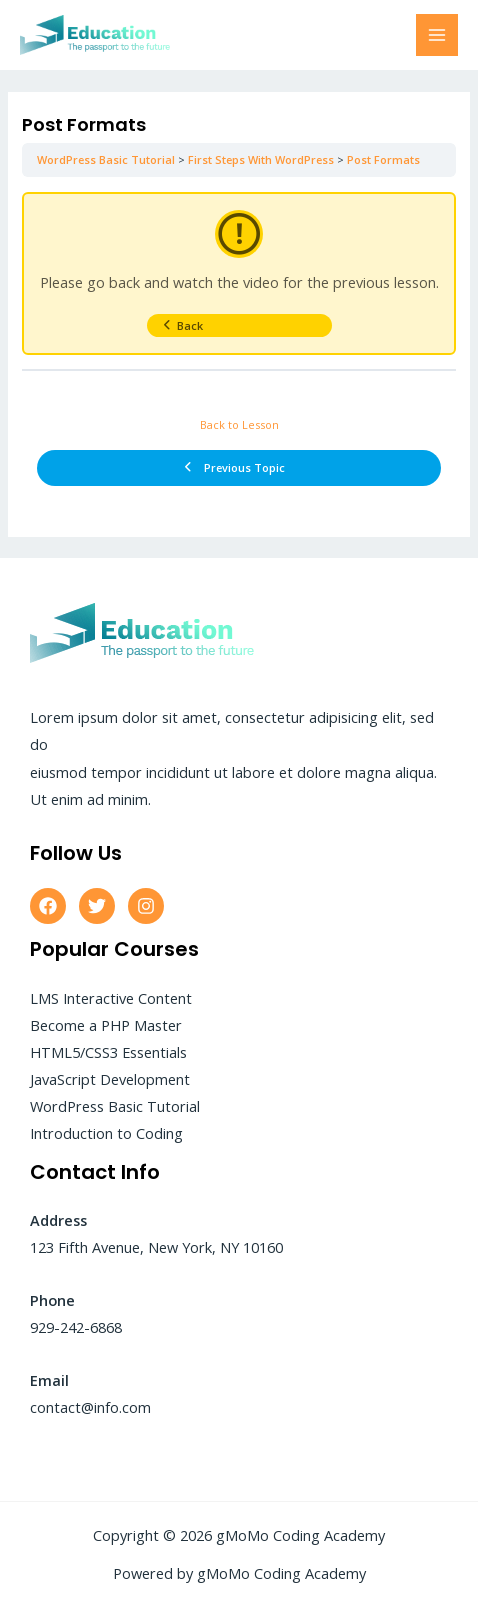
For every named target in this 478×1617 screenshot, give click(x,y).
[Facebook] (48, 906)
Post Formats (383, 159)
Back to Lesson (239, 424)
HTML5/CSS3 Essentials (108, 1052)
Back (182, 325)
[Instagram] (146, 906)
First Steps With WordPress (261, 159)
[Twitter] (97, 906)
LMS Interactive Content (111, 998)
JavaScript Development (110, 1079)
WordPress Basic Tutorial (106, 159)
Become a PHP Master (106, 1025)
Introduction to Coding (106, 1133)
